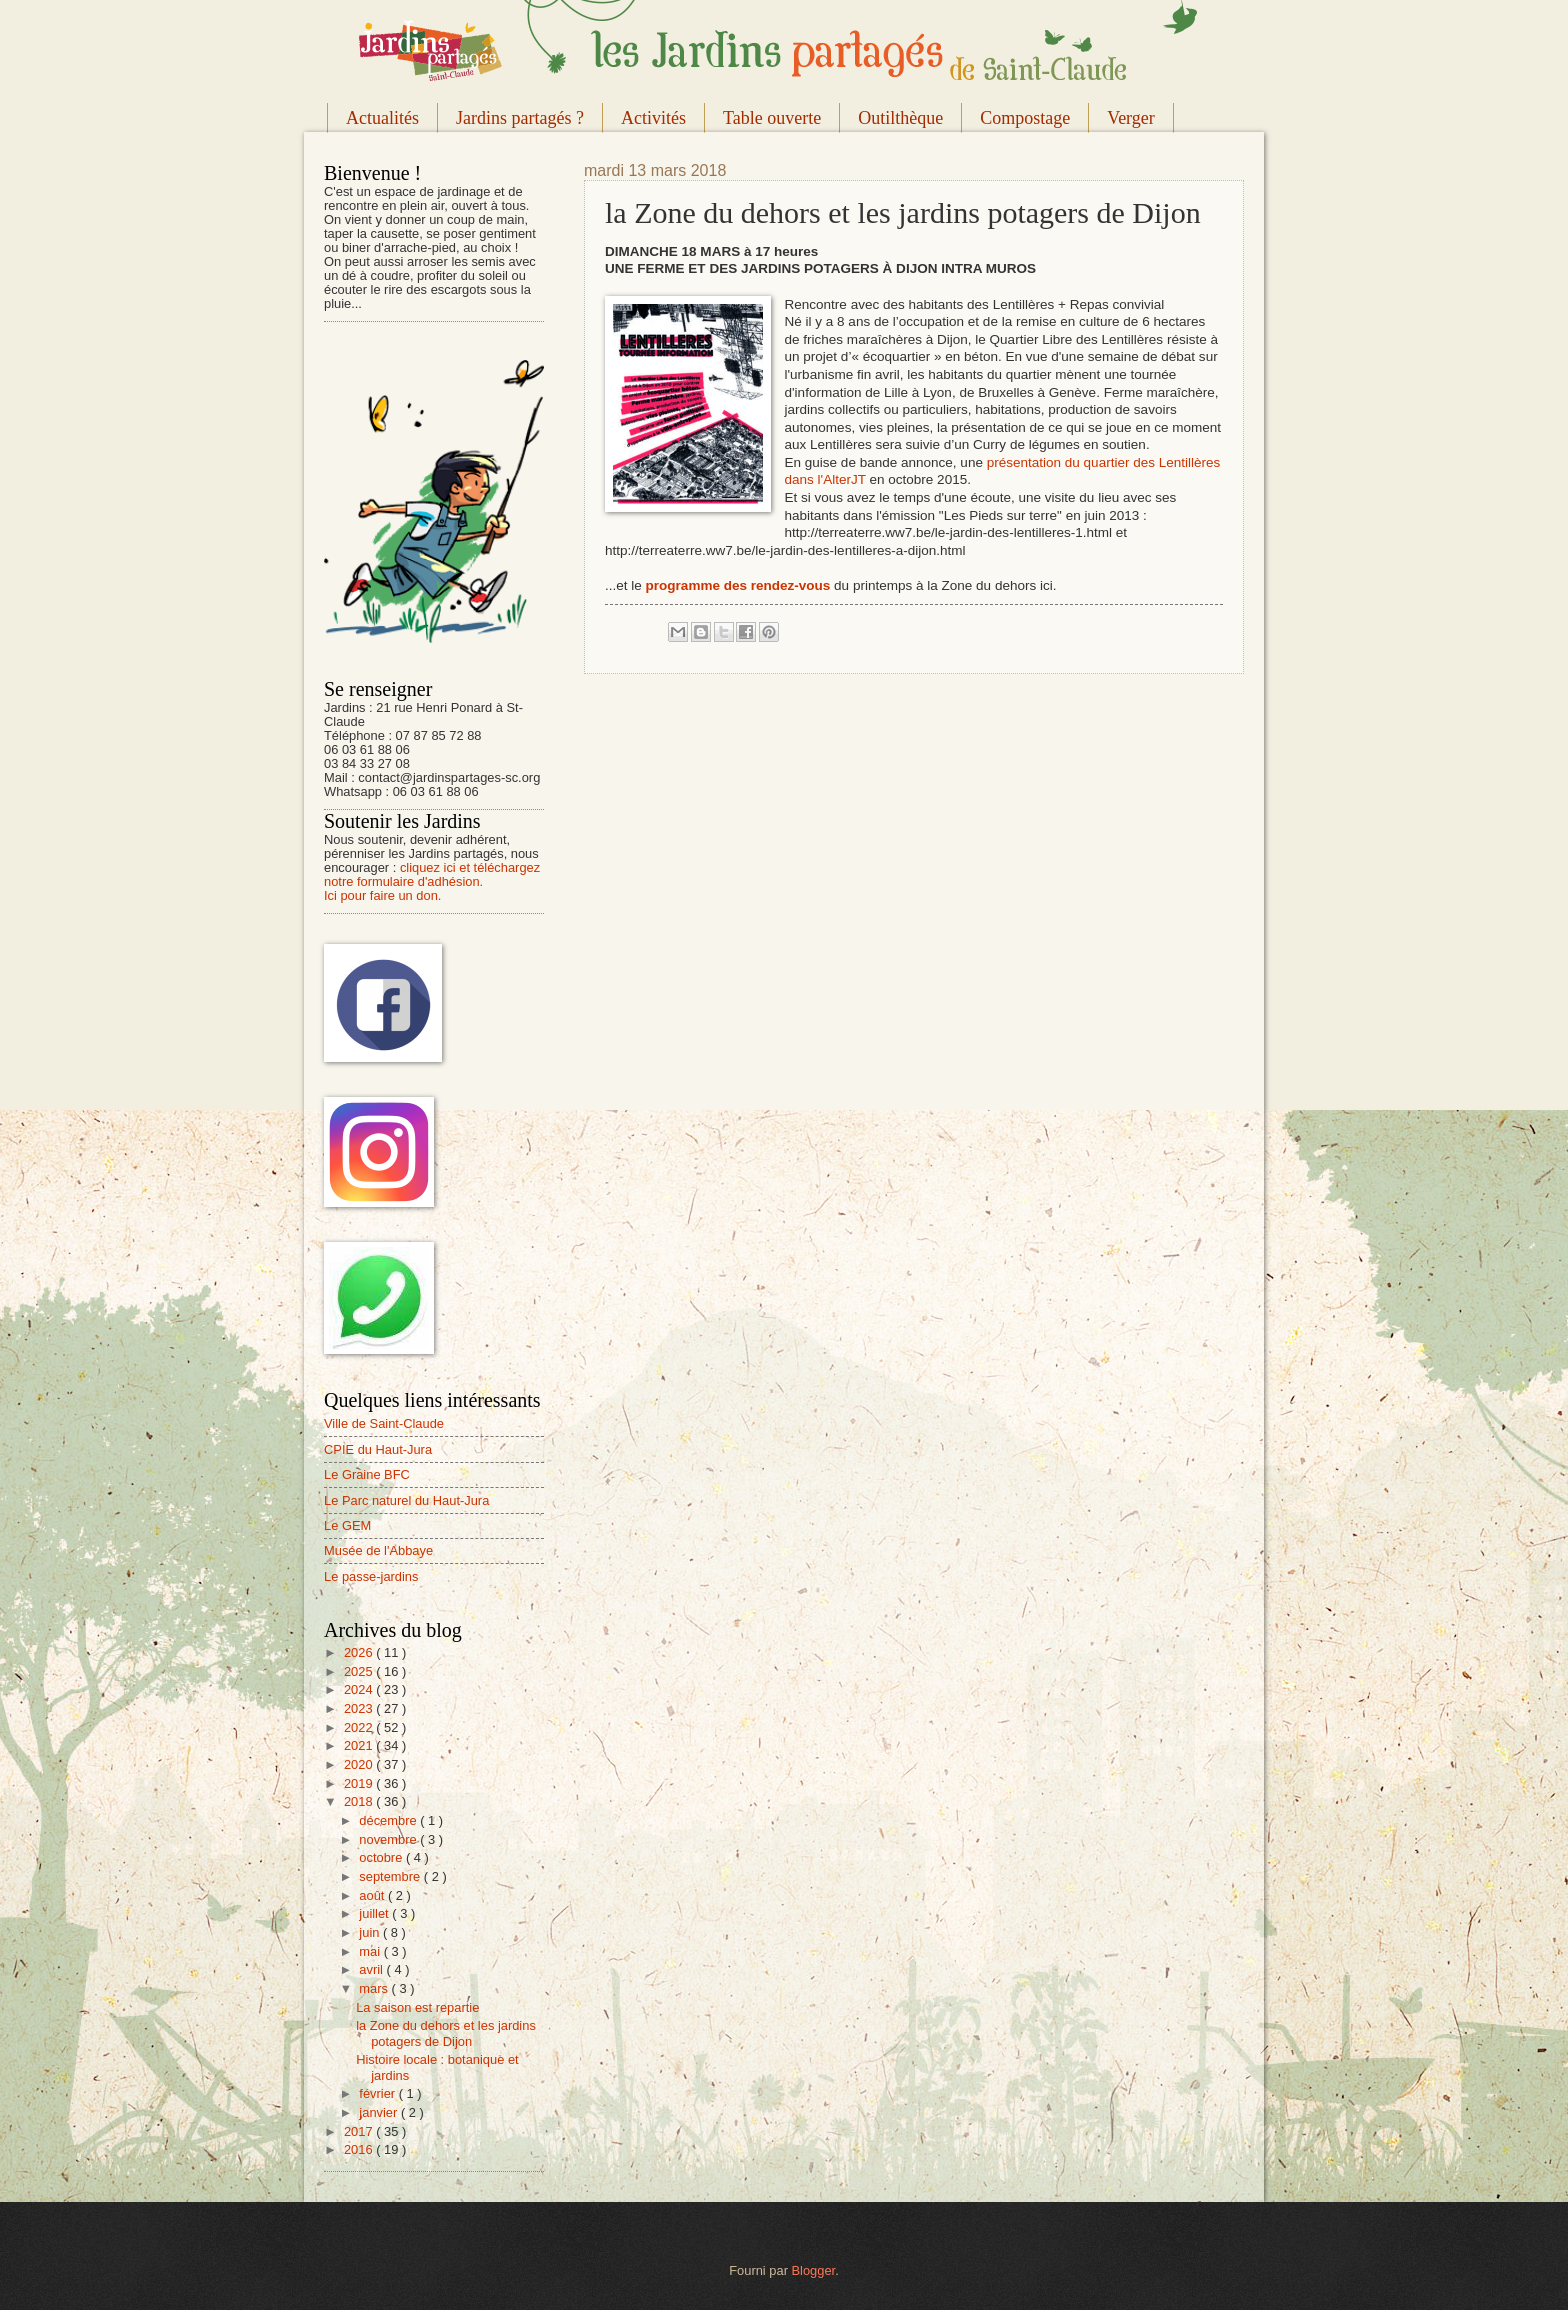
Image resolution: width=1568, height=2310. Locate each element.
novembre (389, 1839)
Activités (653, 118)
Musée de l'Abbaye (378, 1550)
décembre (389, 1820)
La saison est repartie (417, 2007)
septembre (391, 1876)
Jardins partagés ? (520, 118)
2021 (360, 1745)
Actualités (382, 118)
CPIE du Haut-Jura (378, 1449)
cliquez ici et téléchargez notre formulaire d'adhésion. (432, 874)
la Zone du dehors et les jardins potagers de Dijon (446, 2033)
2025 (360, 1671)
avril (372, 1969)
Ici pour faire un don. (382, 895)
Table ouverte (772, 118)
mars (375, 1988)
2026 (360, 1652)
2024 (360, 1689)
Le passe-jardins (371, 1576)
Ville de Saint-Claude (384, 1423)
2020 (360, 1764)
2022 (360, 1727)
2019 (360, 1783)
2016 (360, 2149)
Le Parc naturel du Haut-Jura (406, 1500)
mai (371, 1951)
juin (371, 1932)
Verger (1131, 118)
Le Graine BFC (367, 1474)
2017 (360, 2131)
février (378, 2093)
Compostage (1025, 118)
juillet (375, 1913)
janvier (380, 2112)
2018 (360, 1801)
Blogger (814, 2270)
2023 (360, 1708)
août (373, 1895)
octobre (382, 1857)
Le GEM (347, 1525)
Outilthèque (900, 118)
